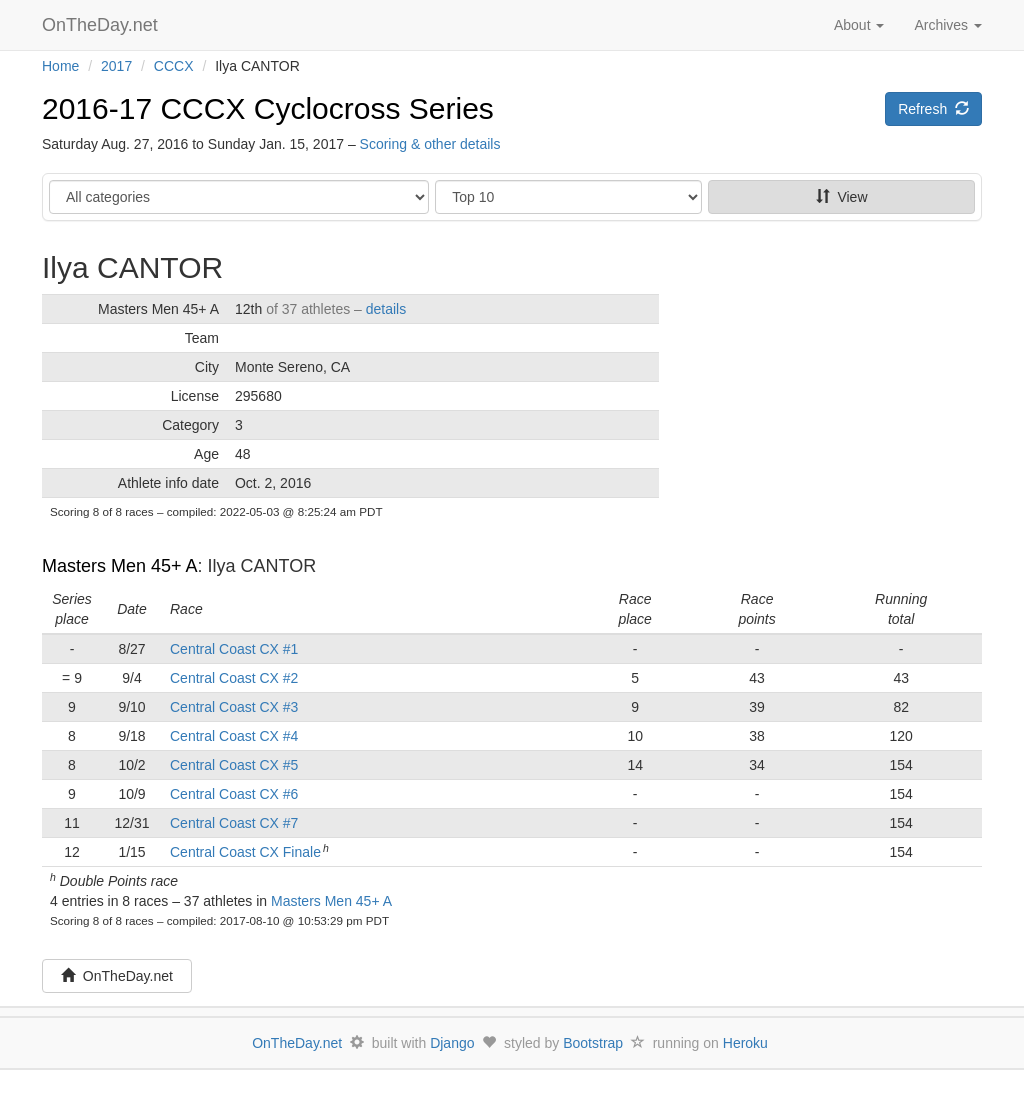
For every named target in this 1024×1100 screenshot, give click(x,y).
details (386, 309)
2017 (116, 66)
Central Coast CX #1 (234, 649)
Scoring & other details (430, 144)
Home (60, 66)
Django (452, 1043)
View (842, 197)
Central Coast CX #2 (234, 678)
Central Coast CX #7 (234, 823)
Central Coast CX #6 (234, 794)
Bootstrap (593, 1043)
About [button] (859, 25)
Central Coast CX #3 (234, 707)
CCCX (174, 66)
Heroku (745, 1043)
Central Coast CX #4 (234, 736)
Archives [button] (948, 25)
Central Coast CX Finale (245, 852)
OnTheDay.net (102, 25)
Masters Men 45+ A (120, 566)
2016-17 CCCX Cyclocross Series (268, 108)
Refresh (933, 109)
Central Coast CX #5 (234, 765)
